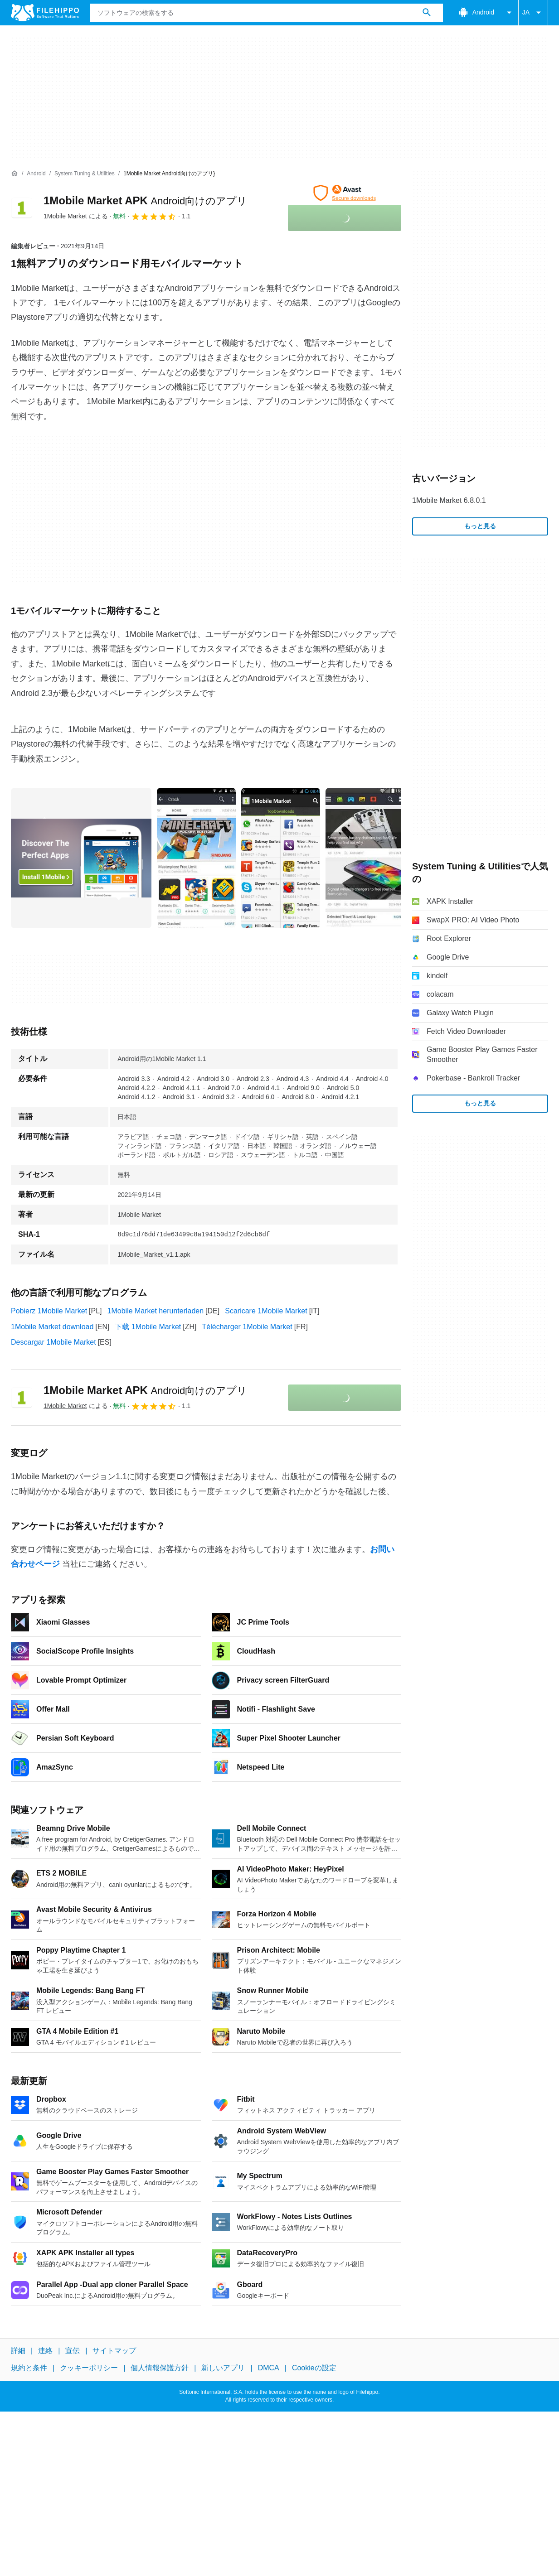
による (76, 216)
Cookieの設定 (314, 2368)
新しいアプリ (223, 2368)
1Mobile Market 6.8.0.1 (449, 500)
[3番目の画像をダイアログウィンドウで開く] (365, 858)
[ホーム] (14, 173)
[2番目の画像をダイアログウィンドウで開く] (280, 858)
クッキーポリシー (89, 2368)
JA (533, 12)
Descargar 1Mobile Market (53, 1342)
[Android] (36, 174)
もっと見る (480, 526)
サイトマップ (114, 2350)
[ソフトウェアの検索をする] (427, 13)
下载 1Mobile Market (148, 1327)
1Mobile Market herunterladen (155, 1311)
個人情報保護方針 (160, 2368)
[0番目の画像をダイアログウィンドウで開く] (81, 858)
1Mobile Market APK (145, 200)
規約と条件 (29, 2368)
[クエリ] (266, 13)
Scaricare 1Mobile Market (266, 1311)
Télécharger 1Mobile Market (247, 1327)
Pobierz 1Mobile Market (49, 1311)
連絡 (45, 2350)
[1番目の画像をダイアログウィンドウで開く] (196, 858)
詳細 (18, 2350)
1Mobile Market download (52, 1327)
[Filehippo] (45, 12)
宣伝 (72, 2350)
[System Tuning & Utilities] (84, 174)
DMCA (268, 2368)
